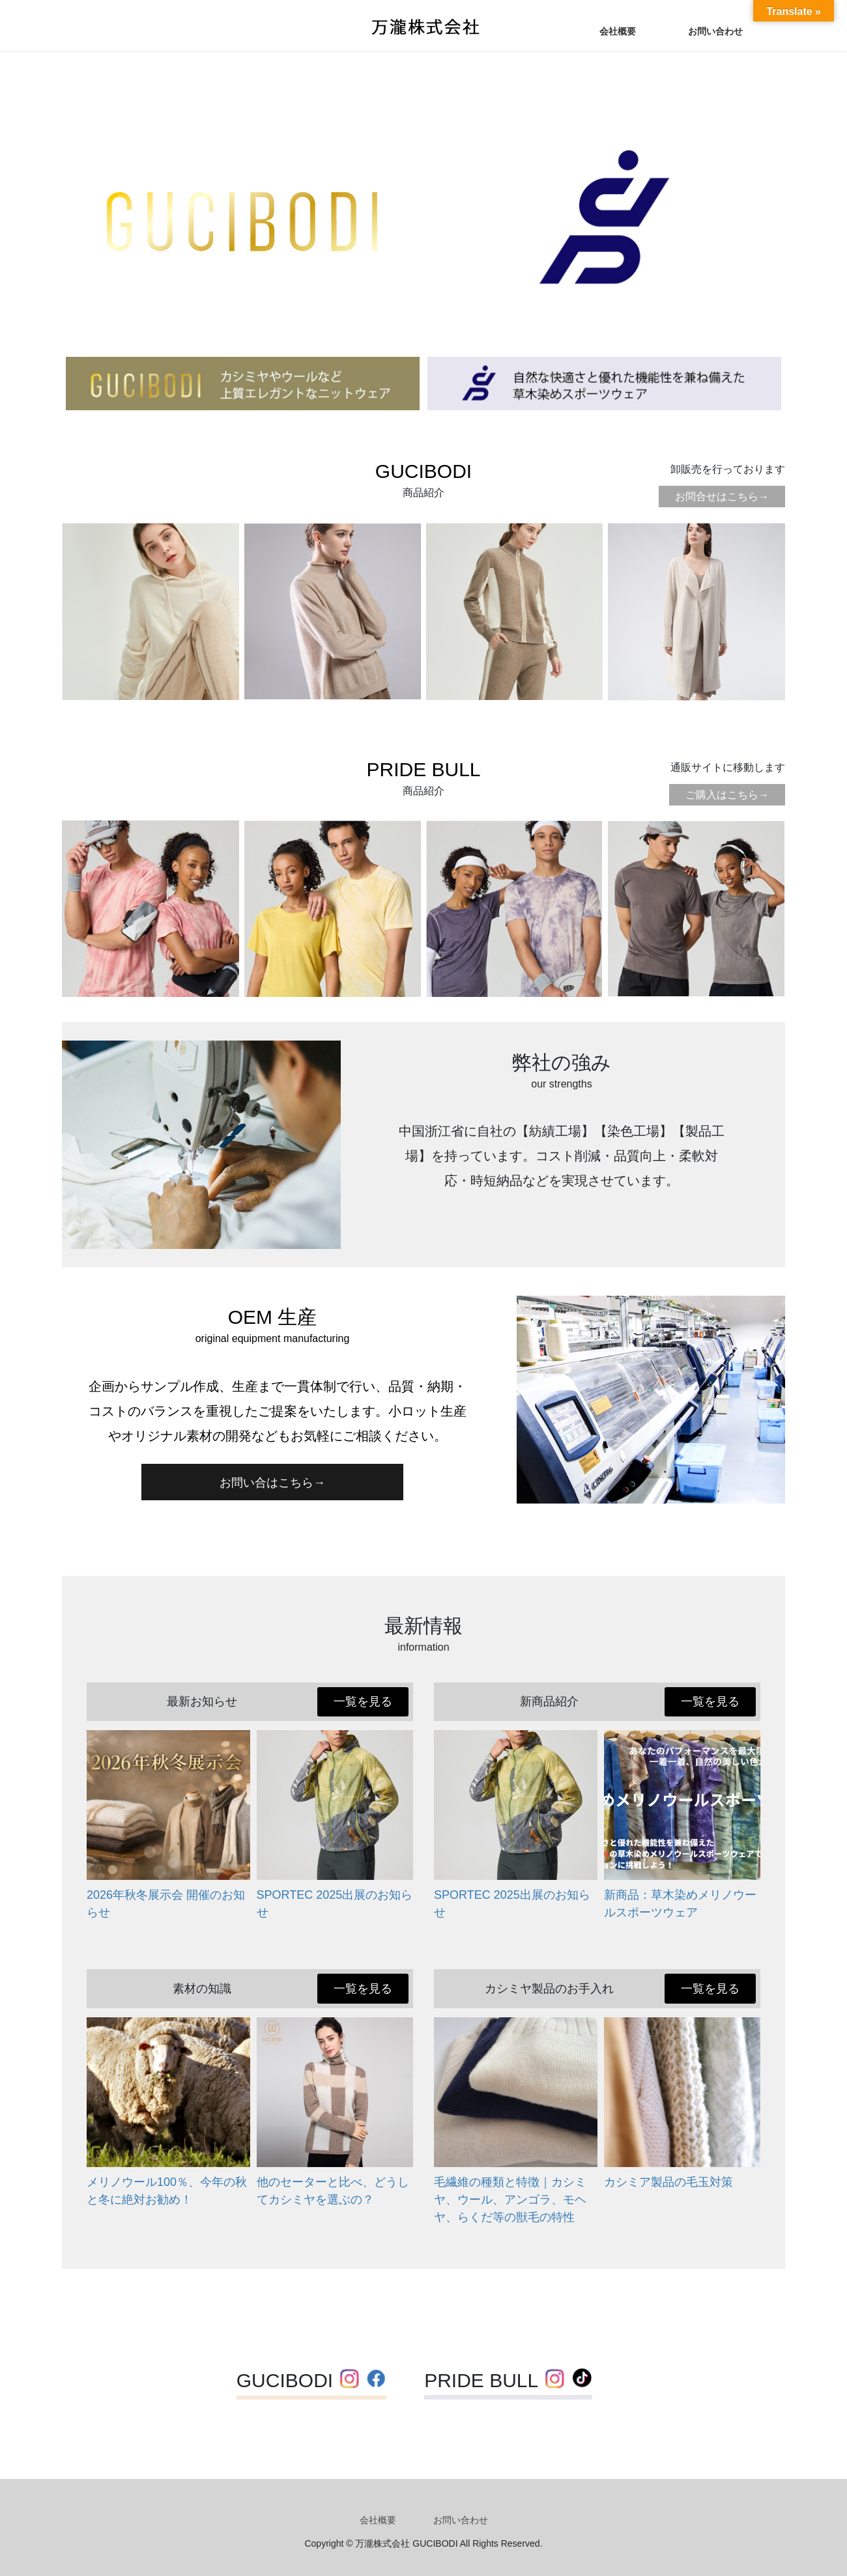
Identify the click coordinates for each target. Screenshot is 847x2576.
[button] (272, 1482)
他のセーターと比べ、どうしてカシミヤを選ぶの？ (333, 2191)
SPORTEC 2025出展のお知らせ (335, 1903)
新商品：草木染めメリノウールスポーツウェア (680, 1903)
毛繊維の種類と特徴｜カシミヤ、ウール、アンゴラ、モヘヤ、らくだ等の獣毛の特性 (510, 2200)
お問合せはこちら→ (722, 496)
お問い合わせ (460, 2520)
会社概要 (378, 2520)
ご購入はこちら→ (727, 794)
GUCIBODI (423, 471)
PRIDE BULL (423, 769)
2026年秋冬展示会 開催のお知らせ (166, 1903)
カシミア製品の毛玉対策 (668, 2182)
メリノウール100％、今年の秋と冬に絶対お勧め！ (167, 2191)
